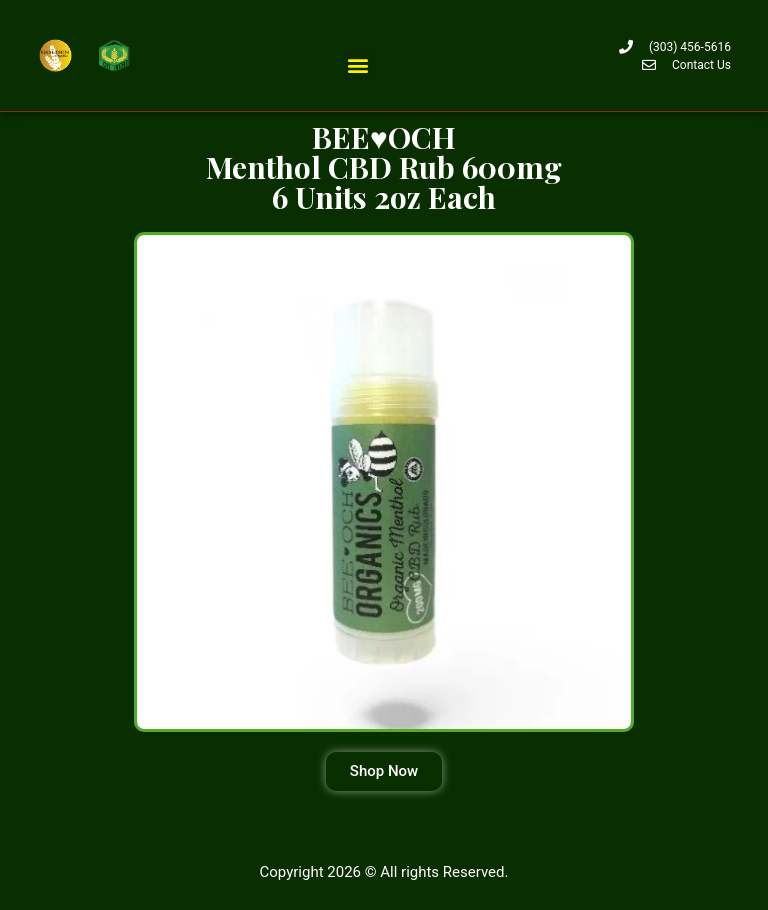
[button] (358, 64)
